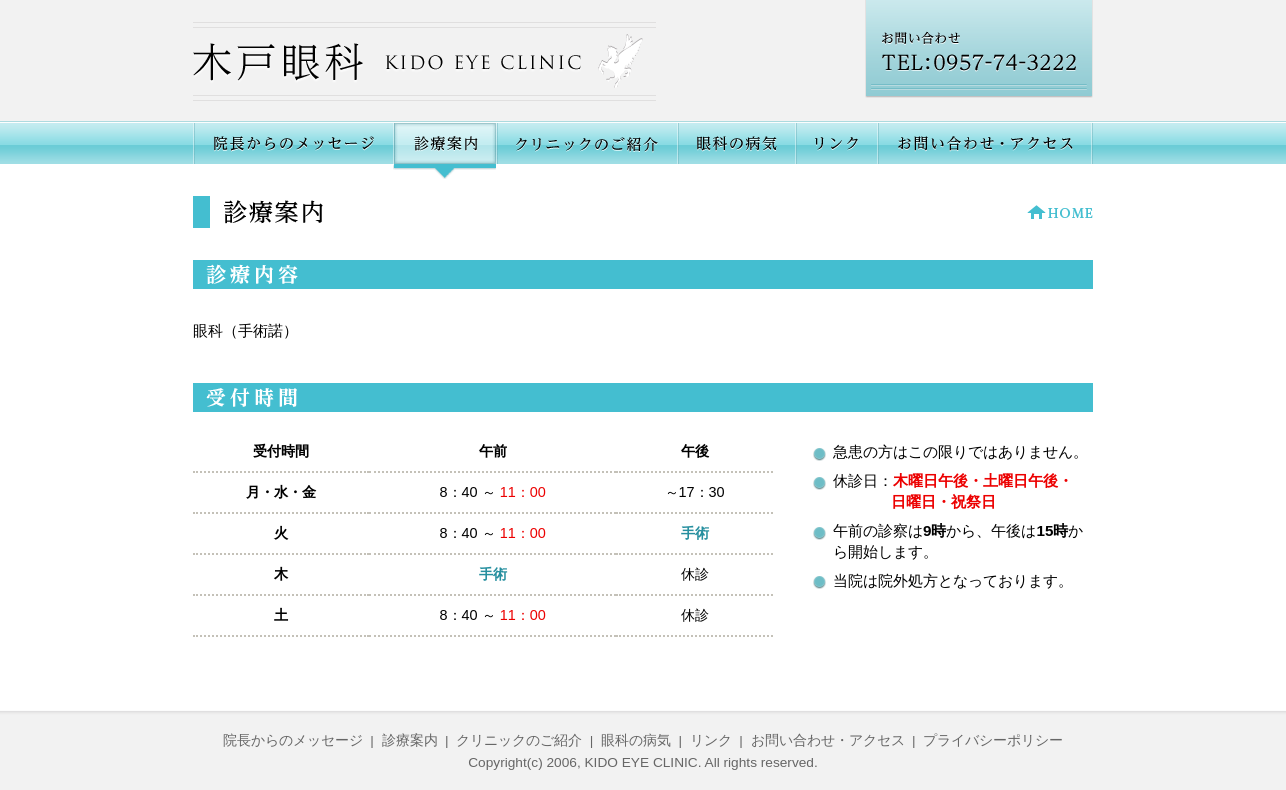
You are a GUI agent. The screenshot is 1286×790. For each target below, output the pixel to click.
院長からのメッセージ (293, 150)
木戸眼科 (424, 61)
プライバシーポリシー (993, 740)
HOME (1060, 212)
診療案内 (410, 740)
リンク (836, 150)
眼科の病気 (736, 150)
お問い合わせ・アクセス (985, 150)
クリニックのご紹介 (586, 150)
